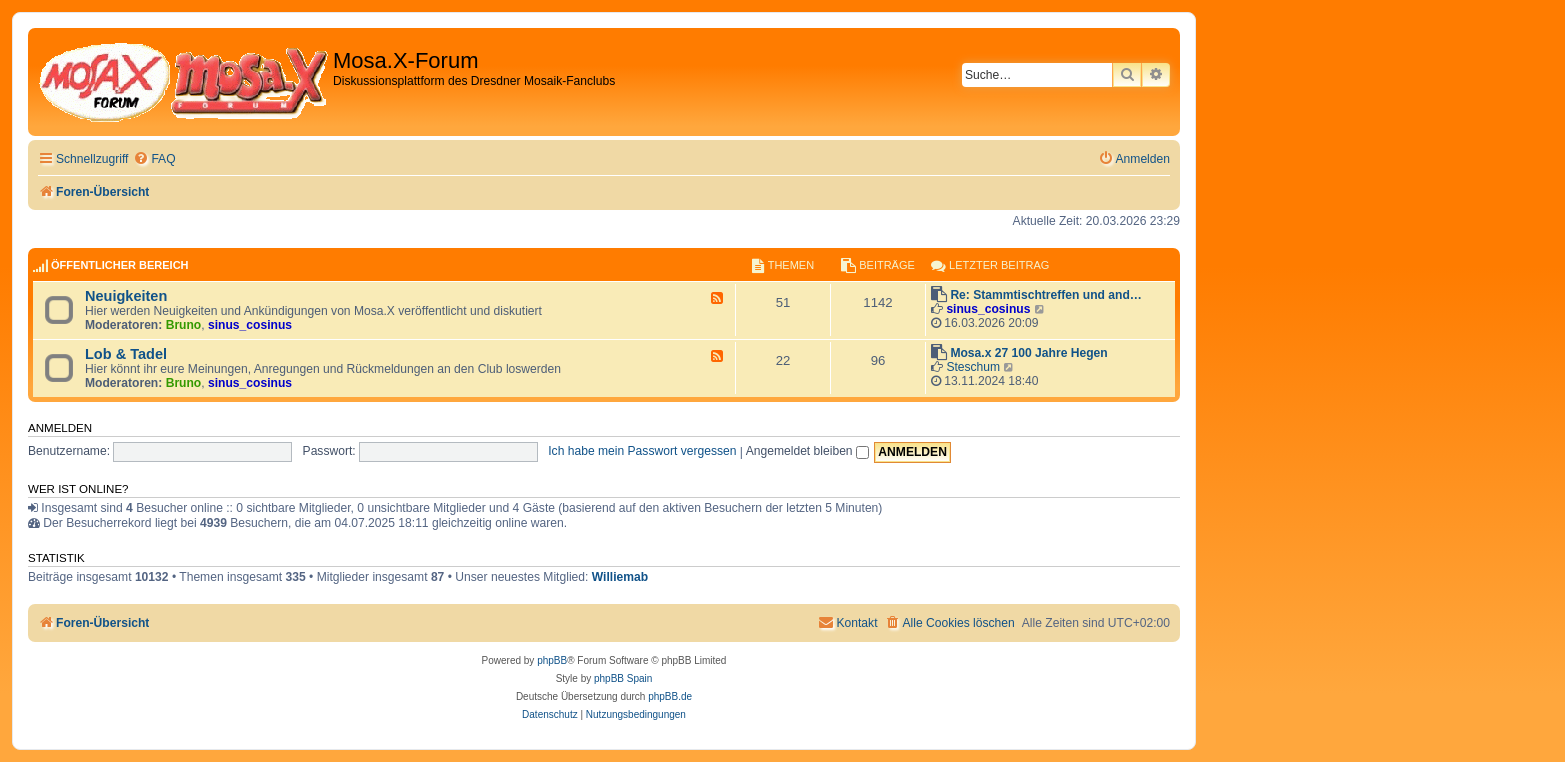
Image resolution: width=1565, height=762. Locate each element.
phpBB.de (670, 696)
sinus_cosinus (250, 325)
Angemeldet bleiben (807, 451)
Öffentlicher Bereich (120, 265)
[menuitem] (154, 159)
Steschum (973, 367)
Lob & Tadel (126, 354)
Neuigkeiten (126, 296)
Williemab (620, 577)
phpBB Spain (623, 678)
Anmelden (60, 428)
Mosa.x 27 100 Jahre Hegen (1028, 353)
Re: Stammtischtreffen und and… (1046, 295)
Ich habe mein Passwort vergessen (642, 451)
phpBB (552, 660)
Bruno (184, 325)
